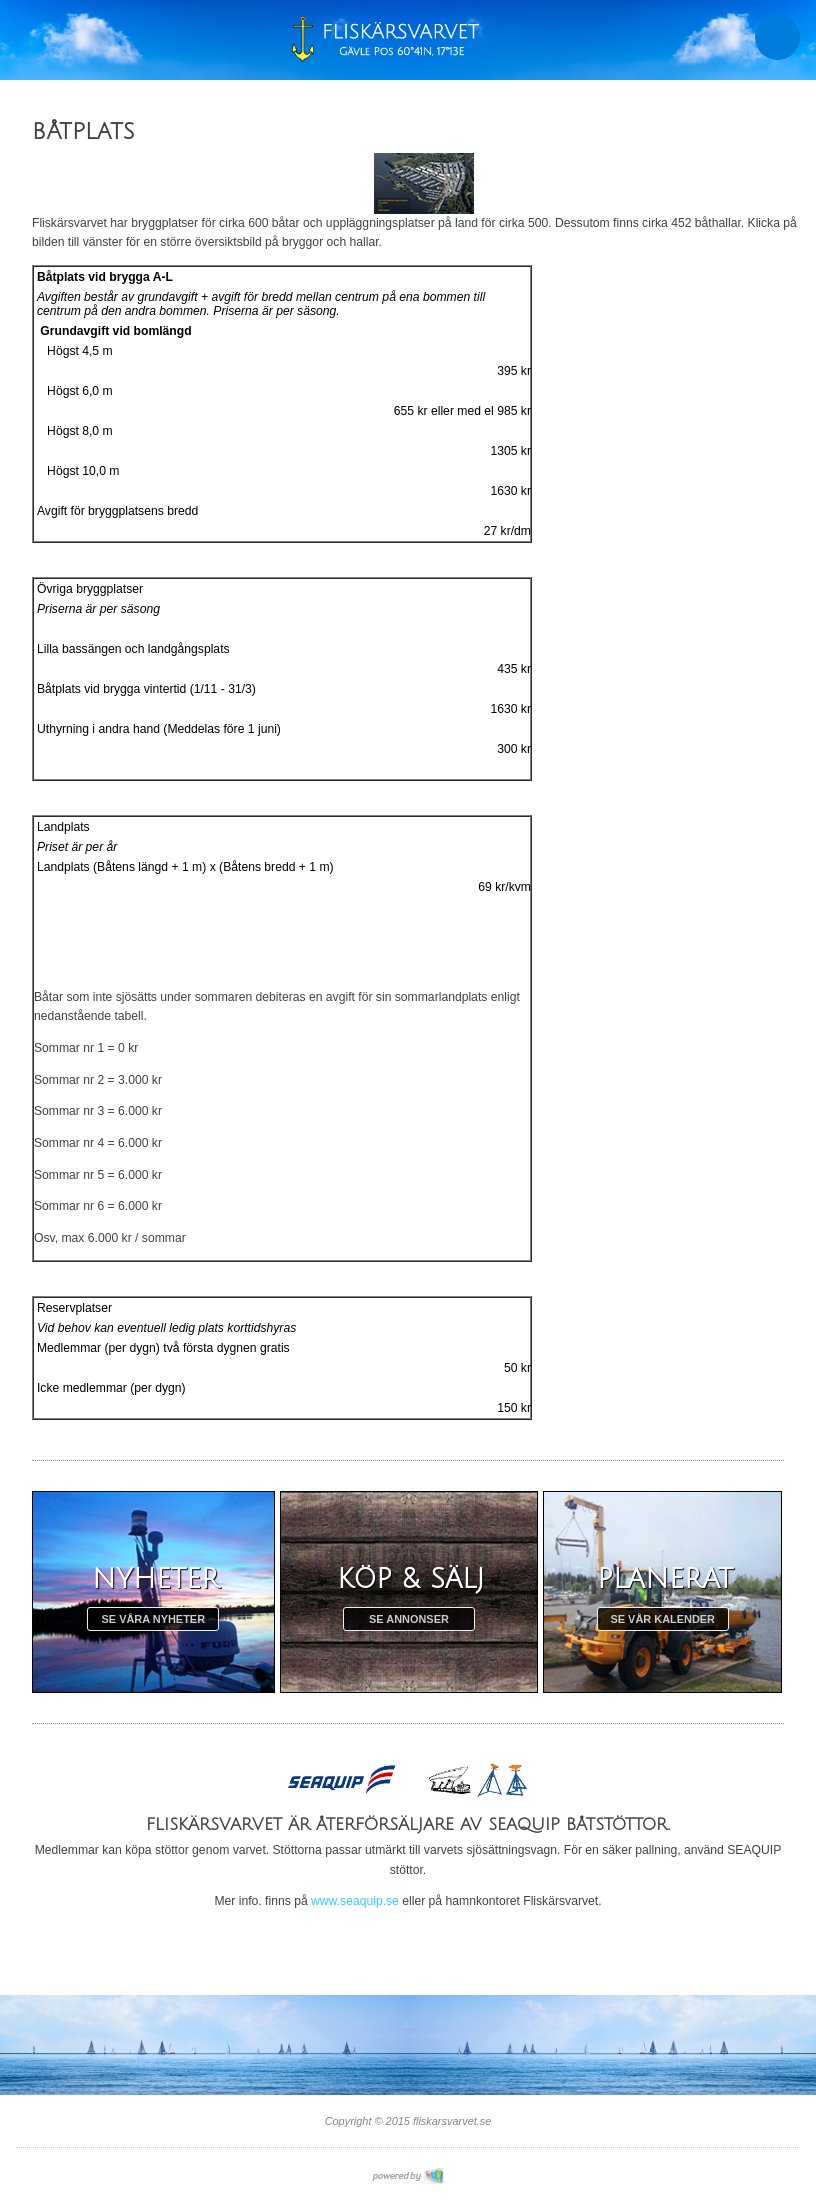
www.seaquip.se (355, 1901)
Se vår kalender (662, 1619)
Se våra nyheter (154, 1619)
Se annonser (409, 1619)
